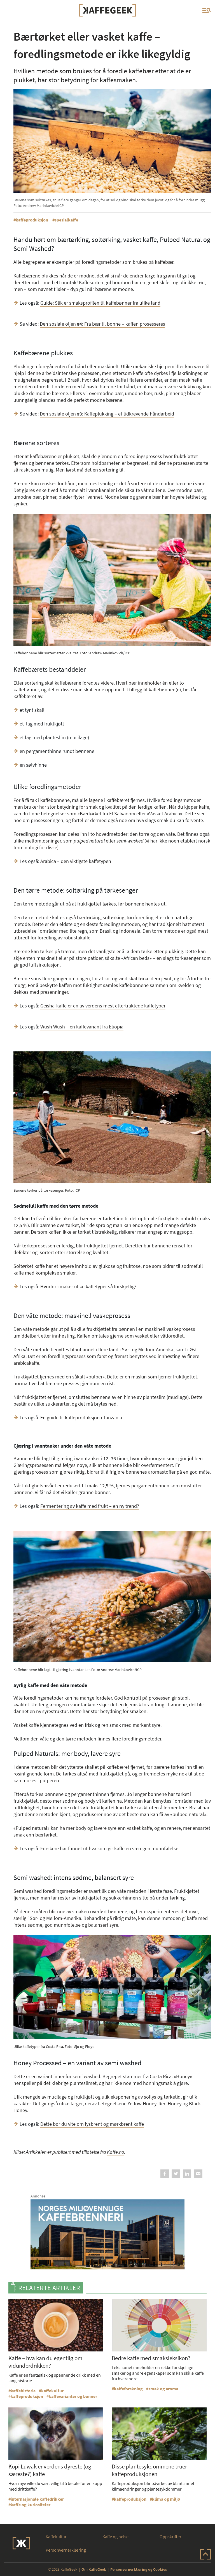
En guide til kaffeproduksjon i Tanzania (81, 1417)
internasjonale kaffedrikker (37, 2499)
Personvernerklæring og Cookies (138, 2569)
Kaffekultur (56, 2536)
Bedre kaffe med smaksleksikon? (151, 2358)
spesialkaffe (66, 220)
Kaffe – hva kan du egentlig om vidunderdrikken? (45, 2361)
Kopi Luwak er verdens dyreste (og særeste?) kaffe (49, 2470)
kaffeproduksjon (32, 220)
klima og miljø (166, 2499)
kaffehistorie (23, 2390)
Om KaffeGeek (93, 2569)
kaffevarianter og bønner (73, 2396)
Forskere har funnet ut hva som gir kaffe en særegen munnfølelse (109, 1848)
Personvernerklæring (66, 2550)
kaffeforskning (128, 2388)
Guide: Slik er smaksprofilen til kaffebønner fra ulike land (100, 303)
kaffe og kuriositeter (30, 2504)
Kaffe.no (115, 2152)
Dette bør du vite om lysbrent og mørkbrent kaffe (92, 2124)
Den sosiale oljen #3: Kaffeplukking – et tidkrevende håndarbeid (107, 413)
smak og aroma (163, 2388)
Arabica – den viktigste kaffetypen (75, 861)
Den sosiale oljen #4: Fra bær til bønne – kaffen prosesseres (102, 324)
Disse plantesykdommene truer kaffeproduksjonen (149, 2470)
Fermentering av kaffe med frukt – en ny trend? (89, 1506)
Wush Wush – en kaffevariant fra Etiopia (81, 1026)
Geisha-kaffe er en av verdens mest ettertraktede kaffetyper (102, 1005)
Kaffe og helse (115, 2536)
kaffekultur (52, 2390)
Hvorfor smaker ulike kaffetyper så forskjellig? (88, 1286)
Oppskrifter (170, 2536)
